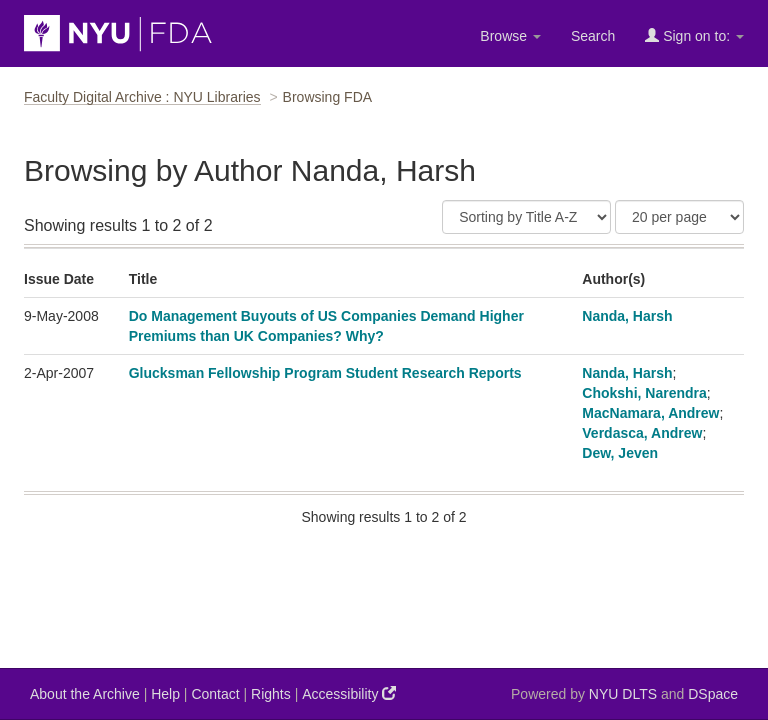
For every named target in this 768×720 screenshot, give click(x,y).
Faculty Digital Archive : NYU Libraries (142, 97)
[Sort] (526, 217)
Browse (510, 36)
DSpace (713, 694)
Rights (271, 694)
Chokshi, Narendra (644, 393)
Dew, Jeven (620, 453)
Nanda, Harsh (627, 316)
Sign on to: (694, 35)
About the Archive (85, 694)
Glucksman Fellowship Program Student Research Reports (325, 373)
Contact (215, 694)
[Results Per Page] (679, 217)
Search (593, 36)
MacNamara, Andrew (650, 413)
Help (165, 694)
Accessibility (349, 693)
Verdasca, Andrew (642, 433)
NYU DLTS (623, 694)
